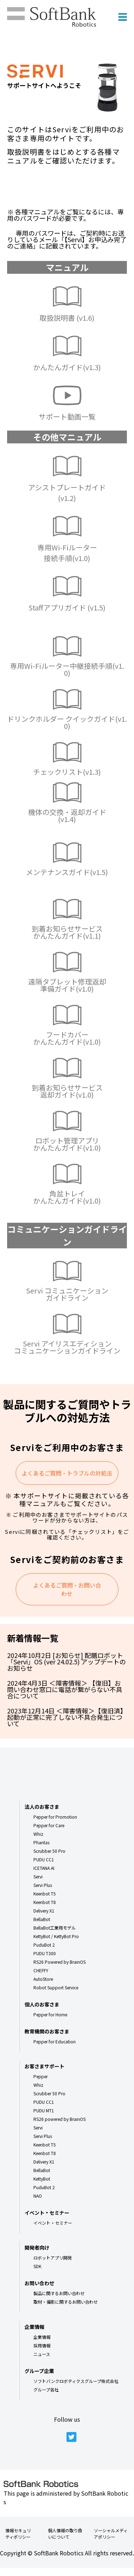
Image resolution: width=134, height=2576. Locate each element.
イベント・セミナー (52, 2223)
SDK (37, 2266)
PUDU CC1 (43, 1859)
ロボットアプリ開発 (52, 2258)
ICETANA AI (43, 1868)
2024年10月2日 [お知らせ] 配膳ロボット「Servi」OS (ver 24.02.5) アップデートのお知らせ (66, 1661)
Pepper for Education (54, 2041)
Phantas (41, 1842)
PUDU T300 (44, 1953)
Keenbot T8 (44, 1902)
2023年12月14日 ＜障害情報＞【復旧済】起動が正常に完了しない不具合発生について (67, 1717)
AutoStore (43, 1979)
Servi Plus (42, 1885)
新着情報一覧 (32, 1638)
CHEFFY (40, 1970)
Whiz (38, 1834)
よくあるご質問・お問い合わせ (67, 1589)
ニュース (41, 2354)
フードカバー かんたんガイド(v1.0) (67, 1038)
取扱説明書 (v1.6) (67, 318)
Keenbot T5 (44, 1893)
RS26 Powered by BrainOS (59, 1962)
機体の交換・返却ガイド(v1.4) (67, 815)
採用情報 (41, 2345)
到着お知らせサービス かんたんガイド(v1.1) (67, 932)
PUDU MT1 (43, 2110)
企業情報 (41, 2337)
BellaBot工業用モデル (54, 1928)
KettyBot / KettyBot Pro (56, 1936)
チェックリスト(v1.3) (67, 772)
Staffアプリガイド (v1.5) (67, 607)
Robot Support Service (55, 1987)
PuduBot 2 (44, 1945)
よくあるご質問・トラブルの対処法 (67, 1473)
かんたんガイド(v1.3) (67, 367)
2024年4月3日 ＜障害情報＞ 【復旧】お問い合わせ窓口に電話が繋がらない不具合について (64, 1689)
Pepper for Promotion (55, 1817)
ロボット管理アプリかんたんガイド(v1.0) (67, 1144)
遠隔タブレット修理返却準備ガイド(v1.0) (67, 985)
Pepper (40, 2076)
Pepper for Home (50, 2014)
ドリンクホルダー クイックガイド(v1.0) (67, 722)
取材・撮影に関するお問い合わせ (65, 2302)
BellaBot (41, 1919)
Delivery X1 (43, 1911)
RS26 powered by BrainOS (59, 2119)
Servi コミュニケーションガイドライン (67, 1294)
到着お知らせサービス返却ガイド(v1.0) (67, 1091)
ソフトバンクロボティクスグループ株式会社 (75, 2381)
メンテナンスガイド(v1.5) (67, 872)
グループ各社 (46, 2389)
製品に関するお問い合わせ (59, 2293)
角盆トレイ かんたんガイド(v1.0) (67, 1197)
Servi (38, 1876)
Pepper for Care (48, 1825)
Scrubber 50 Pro (49, 1851)
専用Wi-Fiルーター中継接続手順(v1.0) (67, 669)
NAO (37, 2196)
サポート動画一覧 (67, 416)
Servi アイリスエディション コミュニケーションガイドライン (67, 1347)
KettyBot (41, 2179)
